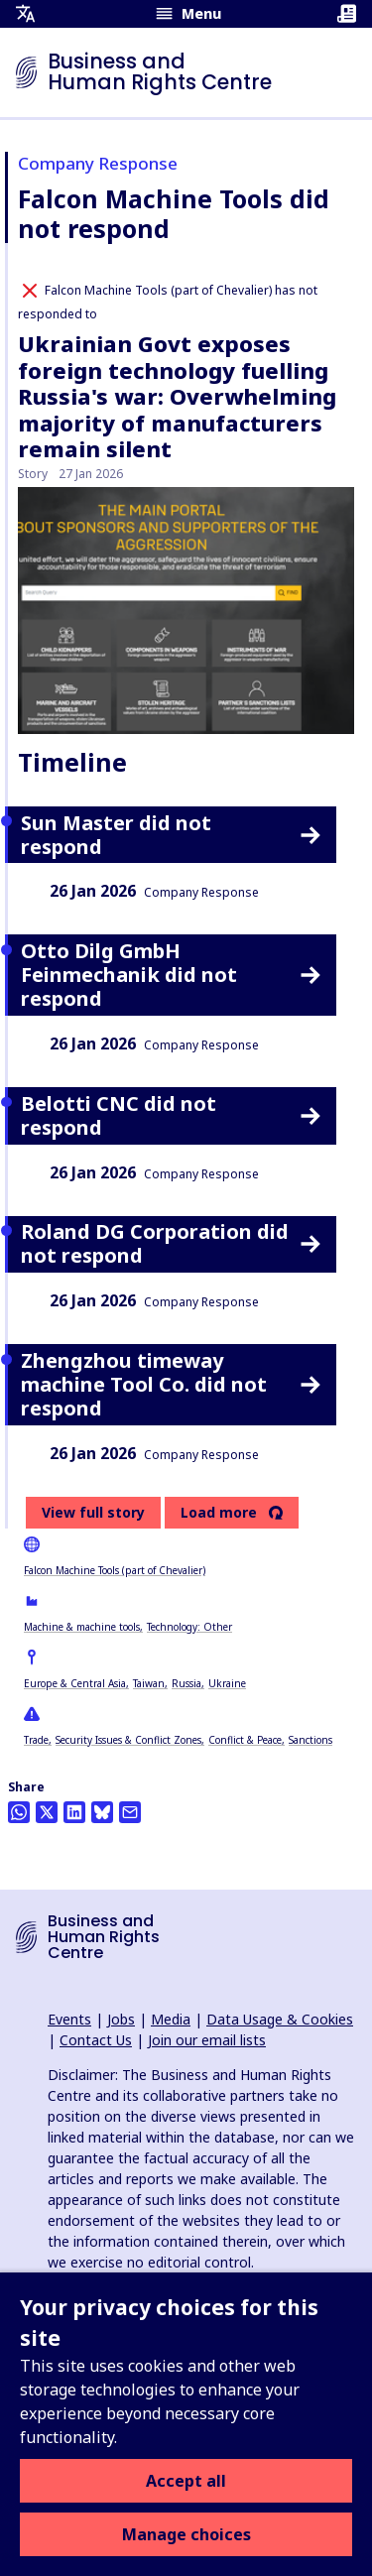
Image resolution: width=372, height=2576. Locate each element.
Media (170, 2019)
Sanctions (310, 1740)
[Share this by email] (130, 1812)
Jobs (121, 2019)
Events (69, 2019)
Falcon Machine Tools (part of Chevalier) (114, 1570)
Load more (219, 1513)
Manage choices (186, 2534)
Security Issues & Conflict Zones (128, 1740)
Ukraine (227, 1683)
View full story (93, 1512)
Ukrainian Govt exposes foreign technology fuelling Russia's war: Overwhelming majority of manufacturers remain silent (177, 395)
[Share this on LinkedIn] (74, 1812)
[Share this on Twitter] (47, 1812)
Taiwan (149, 1683)
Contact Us (96, 2039)
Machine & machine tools (82, 1627)
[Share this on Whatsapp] (19, 1812)
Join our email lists (207, 2039)
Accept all (186, 2481)
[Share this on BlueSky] (102, 1812)
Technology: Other (189, 1627)
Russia (186, 1683)
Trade (36, 1740)
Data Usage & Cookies (279, 2019)
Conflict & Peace (245, 1740)
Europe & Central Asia (75, 1683)
